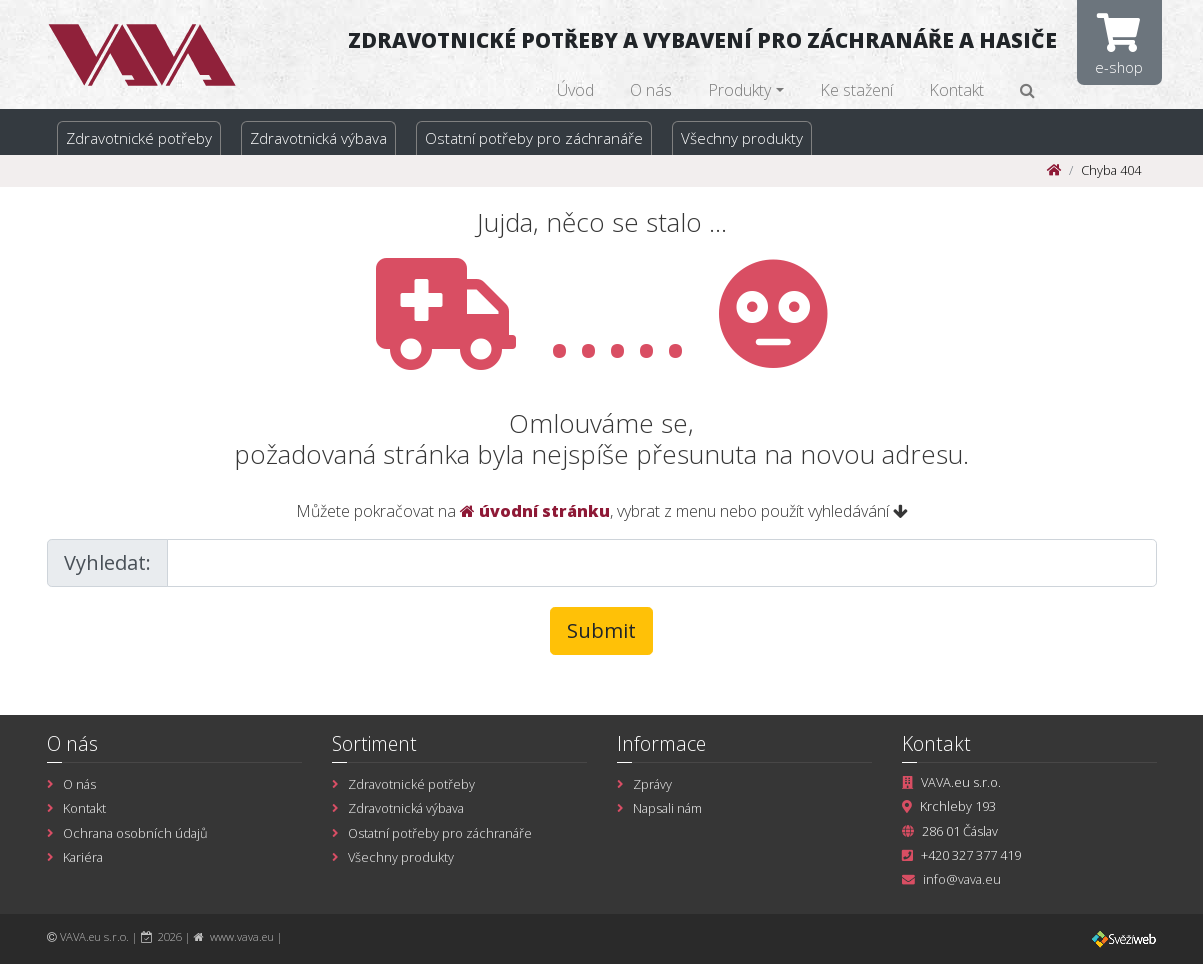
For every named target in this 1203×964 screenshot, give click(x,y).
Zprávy (652, 784)
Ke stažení (856, 90)
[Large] (662, 563)
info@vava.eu (962, 879)
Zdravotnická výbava (318, 138)
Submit (601, 630)
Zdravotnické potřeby (139, 138)
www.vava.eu (242, 936)
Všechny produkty (742, 138)
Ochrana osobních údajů (135, 833)
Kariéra (83, 857)
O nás (651, 90)
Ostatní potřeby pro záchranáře (534, 138)
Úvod (575, 90)
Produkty (739, 90)
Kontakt (956, 90)
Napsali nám (667, 808)
